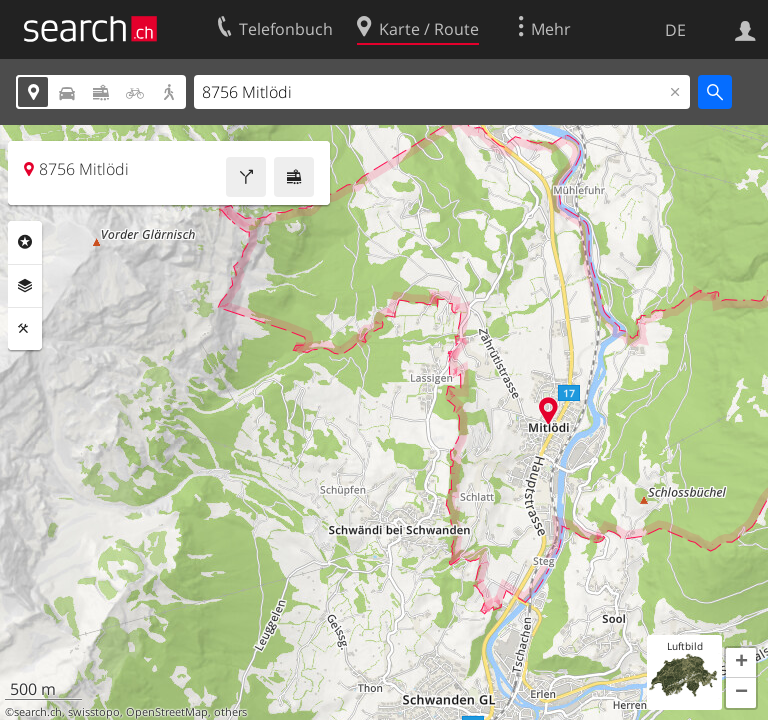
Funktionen (25, 329)
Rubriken (25, 242)
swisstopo (94, 712)
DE (675, 30)
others (230, 712)
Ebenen (25, 286)
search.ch (38, 712)
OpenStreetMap (167, 712)
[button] (741, 663)
